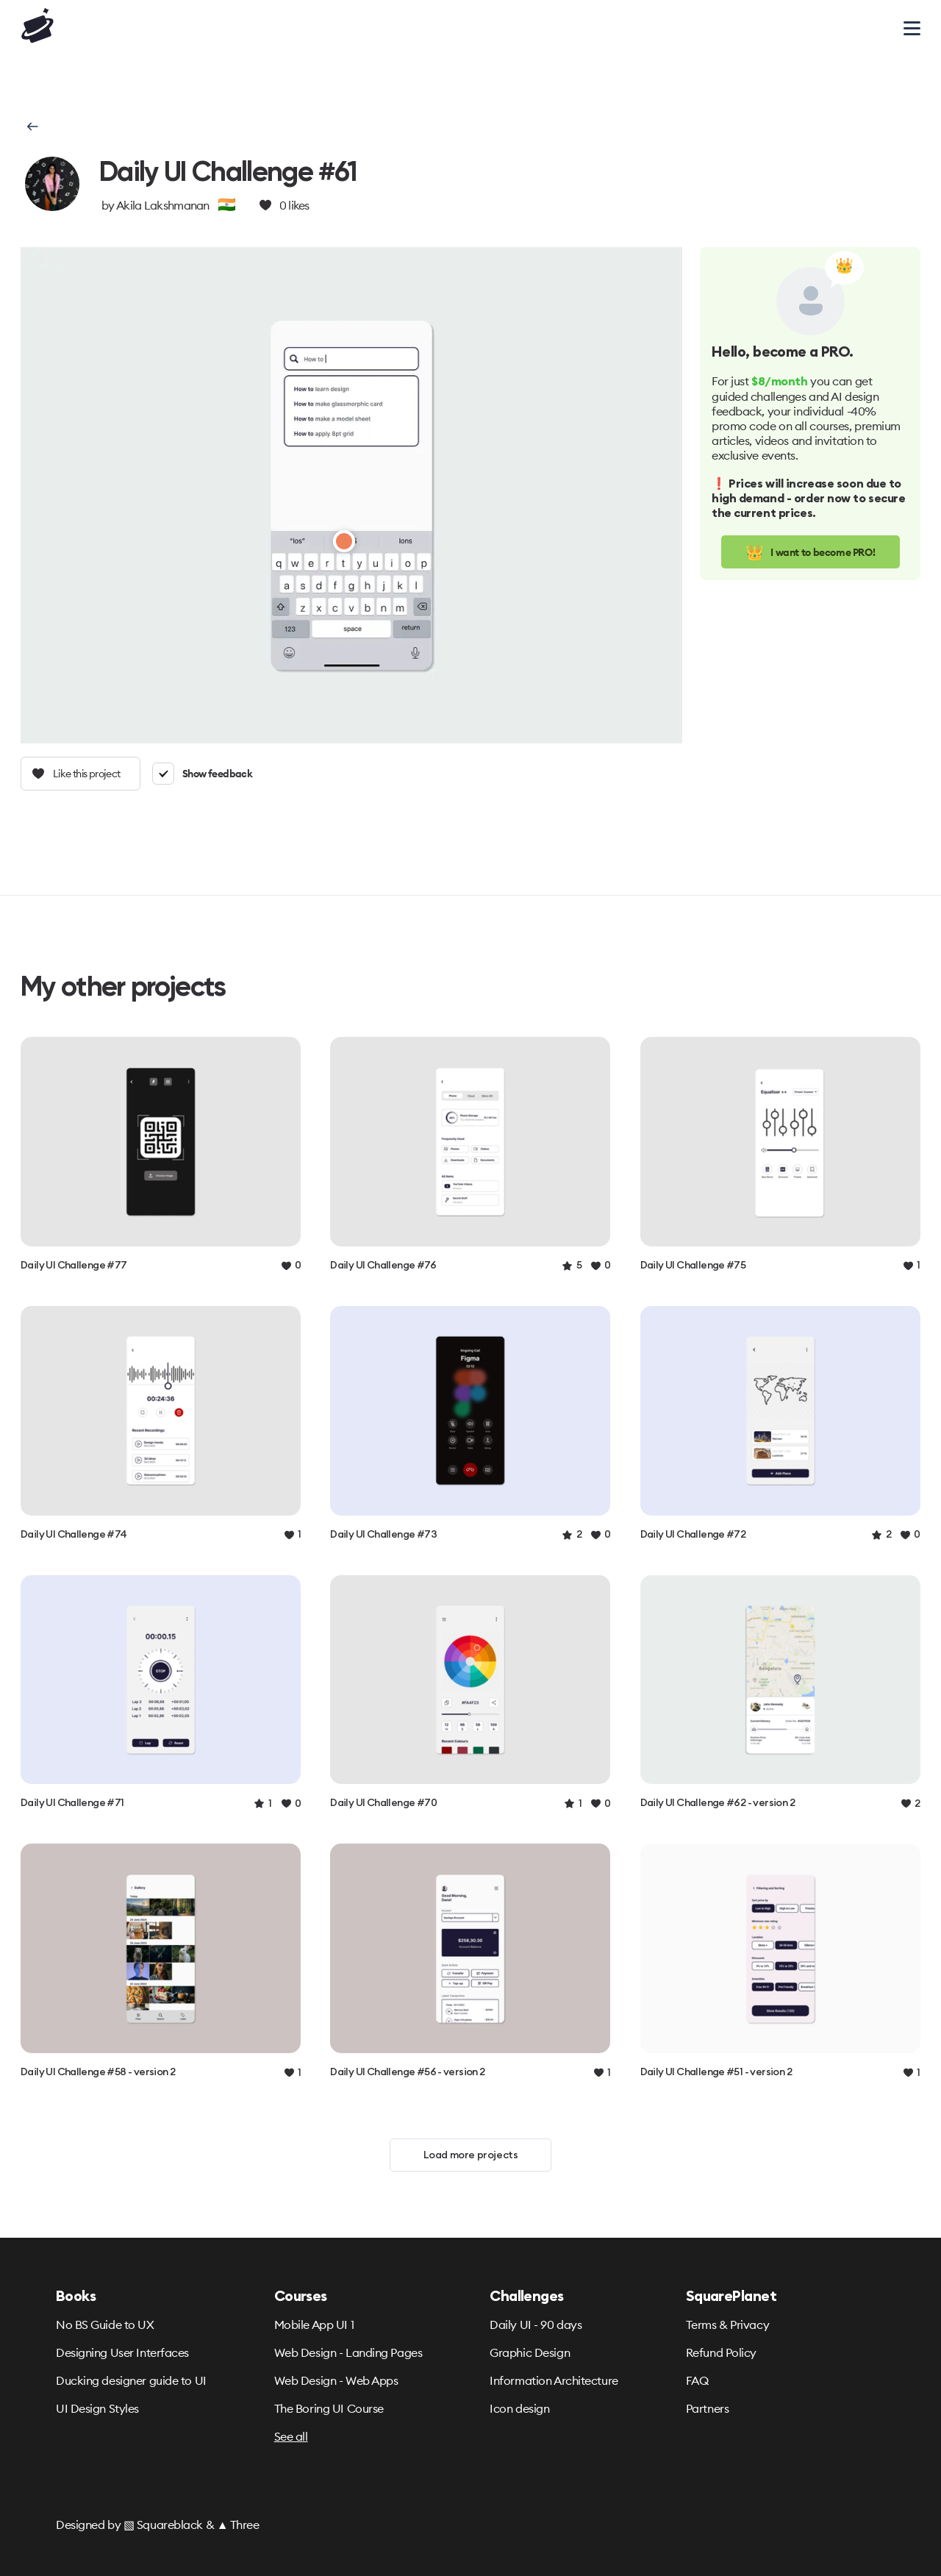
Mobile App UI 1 (314, 2324)
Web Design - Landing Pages (348, 2352)
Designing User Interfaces (122, 2352)
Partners (707, 2408)
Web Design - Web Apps (336, 2380)
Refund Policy (721, 2352)
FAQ (697, 2380)
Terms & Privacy (727, 2324)
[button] (31, 126)
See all (291, 2436)
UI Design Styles (97, 2408)
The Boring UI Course (329, 2408)
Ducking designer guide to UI (131, 2380)
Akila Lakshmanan (163, 205)
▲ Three (238, 2524)
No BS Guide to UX (105, 2324)
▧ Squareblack (163, 2524)
